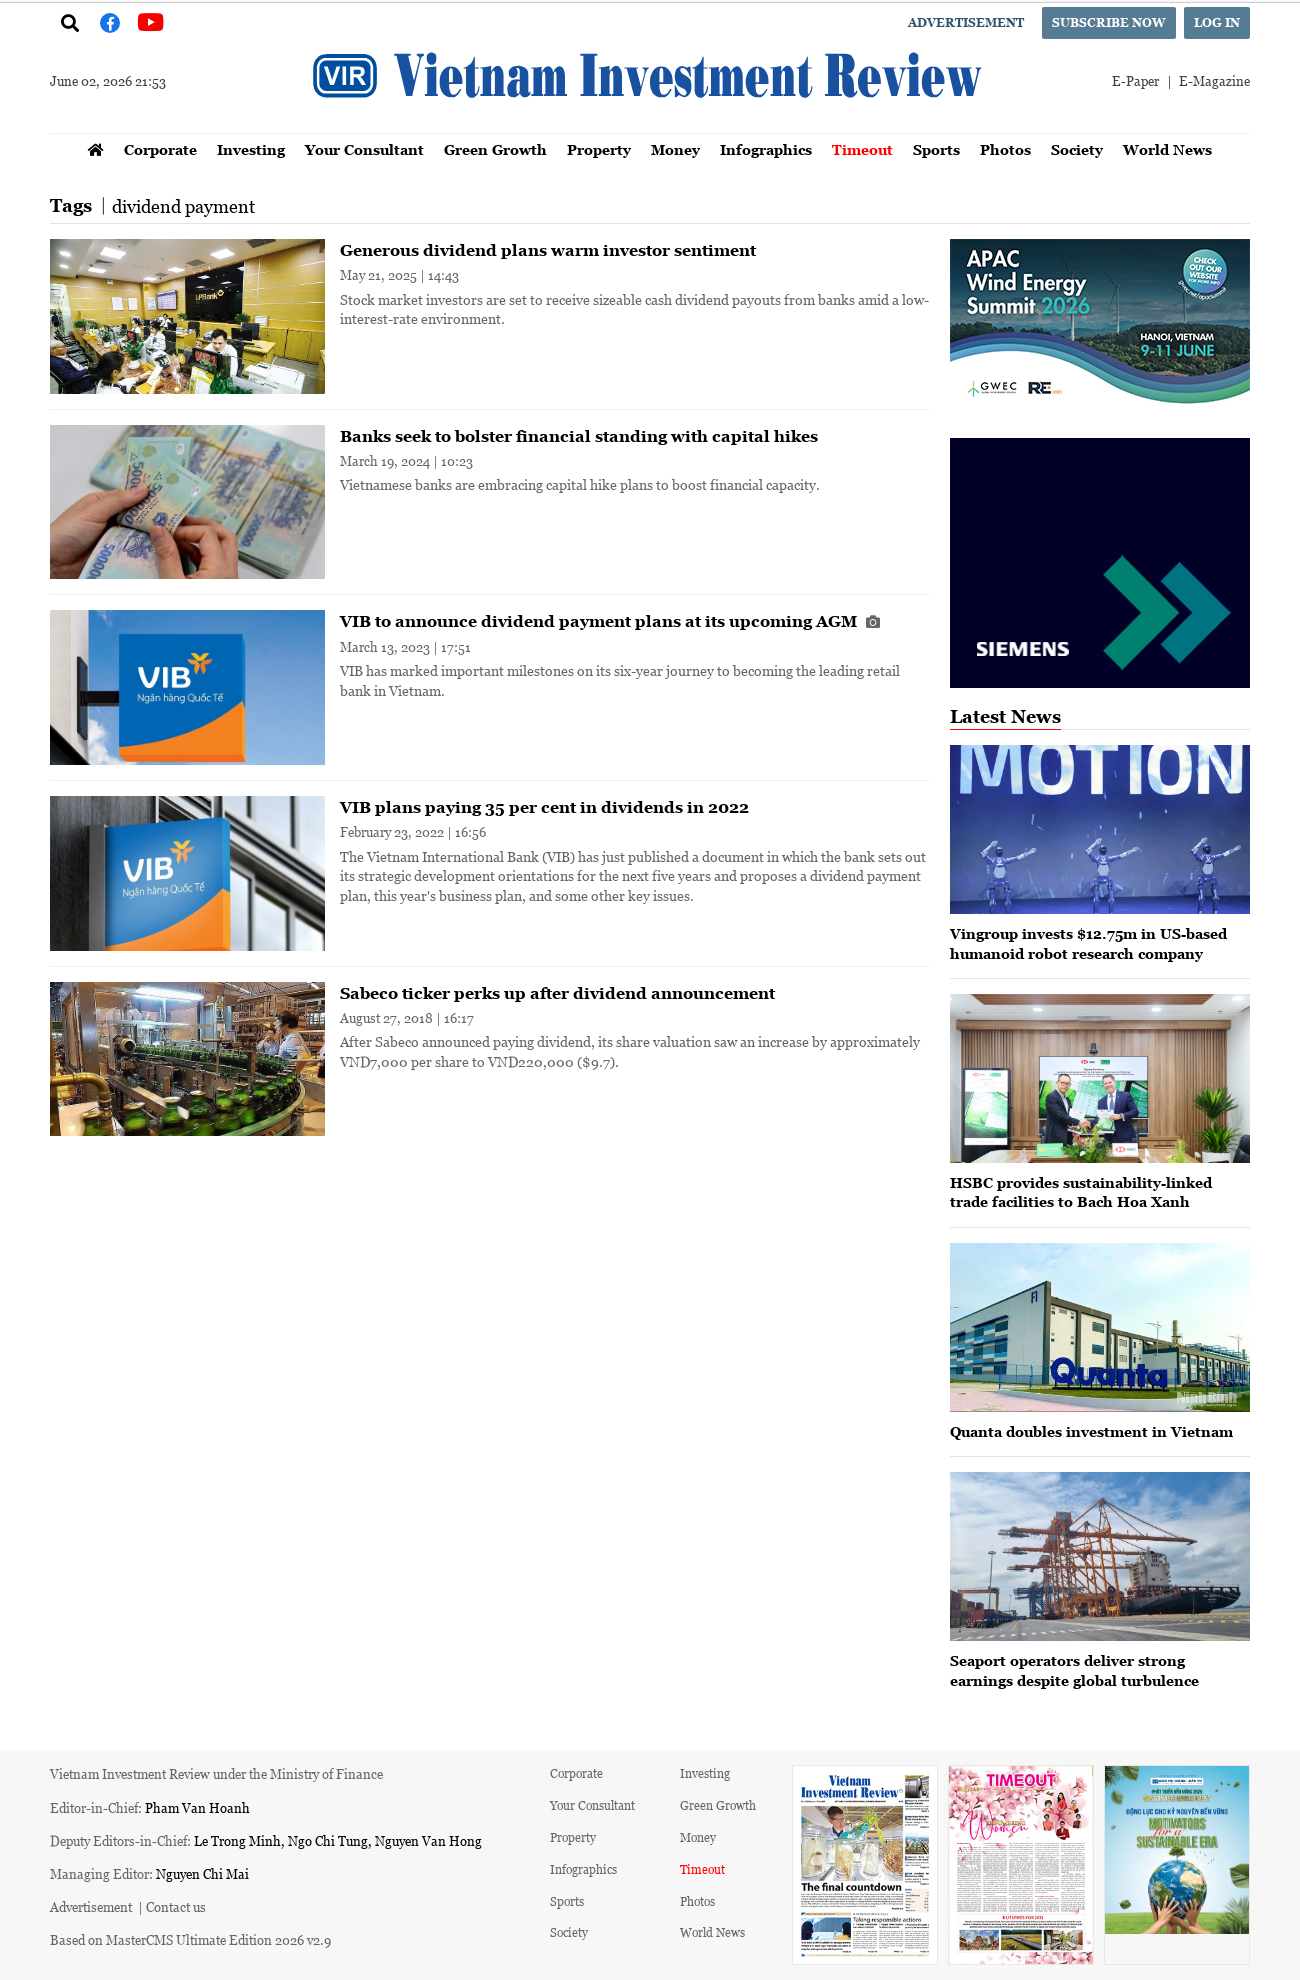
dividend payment (183, 206)
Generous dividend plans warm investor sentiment (548, 250)
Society (1077, 149)
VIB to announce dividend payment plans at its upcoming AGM (610, 621)
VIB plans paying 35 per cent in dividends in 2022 (544, 807)
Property (599, 149)
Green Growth (495, 149)
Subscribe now (1109, 22)
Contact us (176, 1906)
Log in (1217, 22)
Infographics (766, 149)
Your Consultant (364, 149)
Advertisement (966, 22)
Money (675, 149)
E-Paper (1135, 80)
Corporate (160, 149)
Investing (251, 149)
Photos (1005, 149)
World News (1167, 149)
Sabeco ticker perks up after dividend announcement (557, 993)
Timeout (862, 149)
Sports (936, 149)
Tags (71, 205)
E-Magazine (1214, 80)
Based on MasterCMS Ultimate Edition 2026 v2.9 (190, 1939)
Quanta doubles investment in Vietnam (1091, 1431)
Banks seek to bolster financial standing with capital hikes (579, 436)
